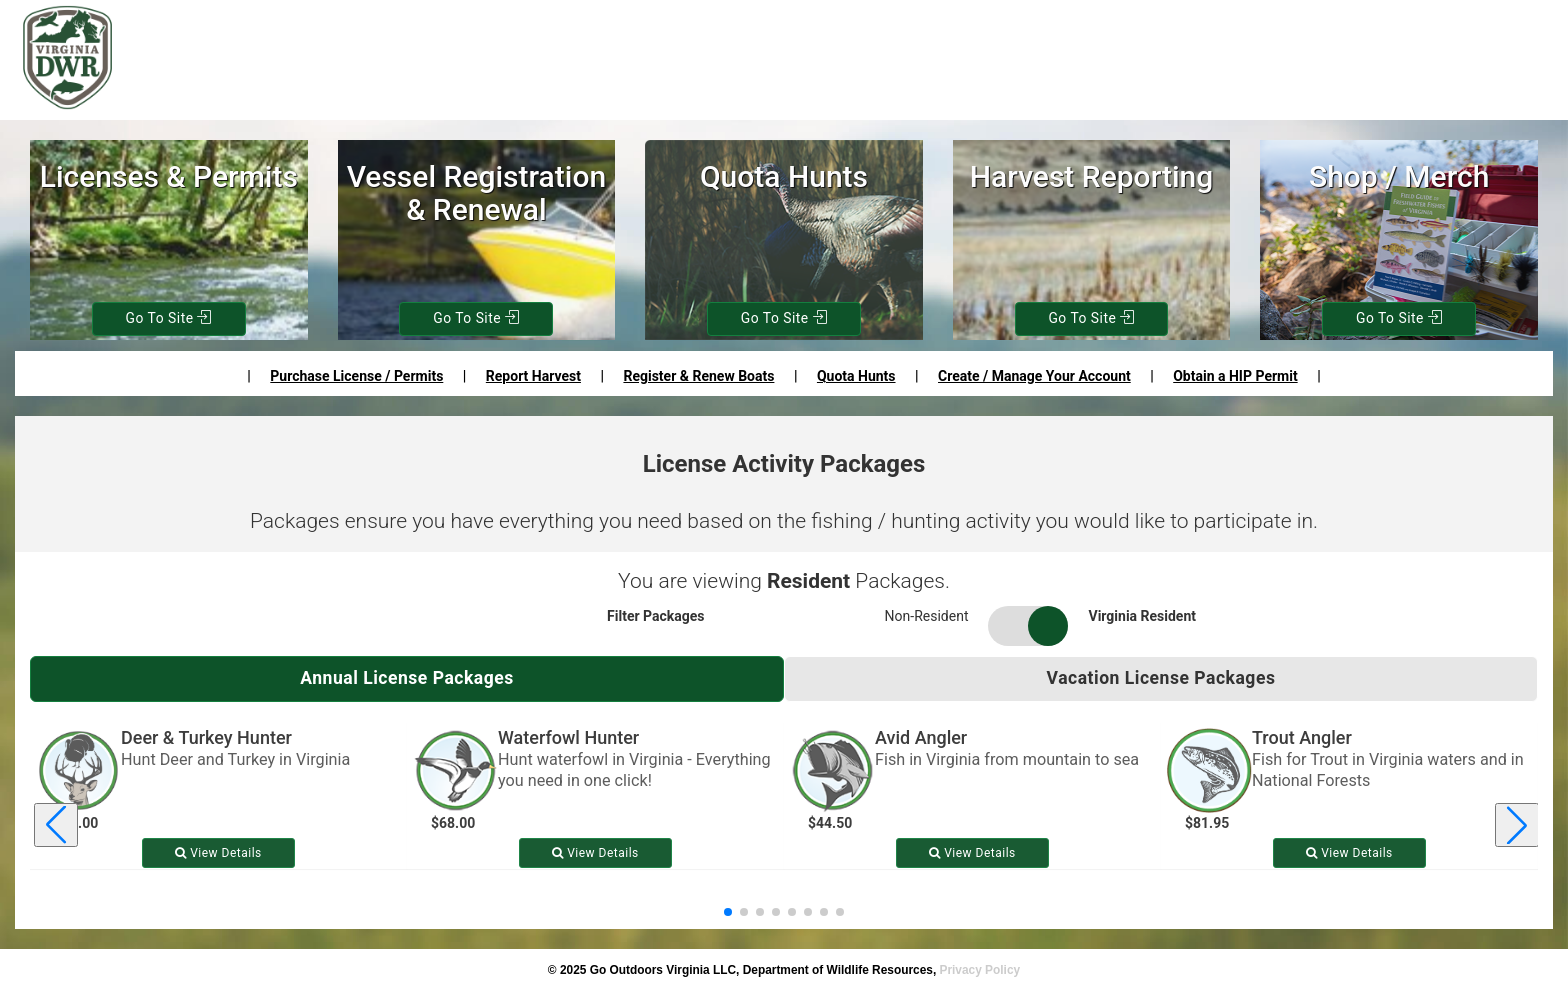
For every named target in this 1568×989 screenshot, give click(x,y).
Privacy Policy (980, 970)
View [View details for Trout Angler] (1349, 853)
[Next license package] (1517, 826)
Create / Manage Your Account (1034, 376)
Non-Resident (927, 616)
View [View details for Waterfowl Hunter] (595, 853)
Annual (407, 678)
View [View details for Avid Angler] (972, 853)
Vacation (1161, 678)
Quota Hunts (856, 376)
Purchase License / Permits (356, 376)
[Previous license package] (56, 826)
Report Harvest (533, 376)
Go (168, 319)
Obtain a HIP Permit (1235, 376)
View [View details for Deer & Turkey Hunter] (218, 853)
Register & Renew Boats (698, 376)
